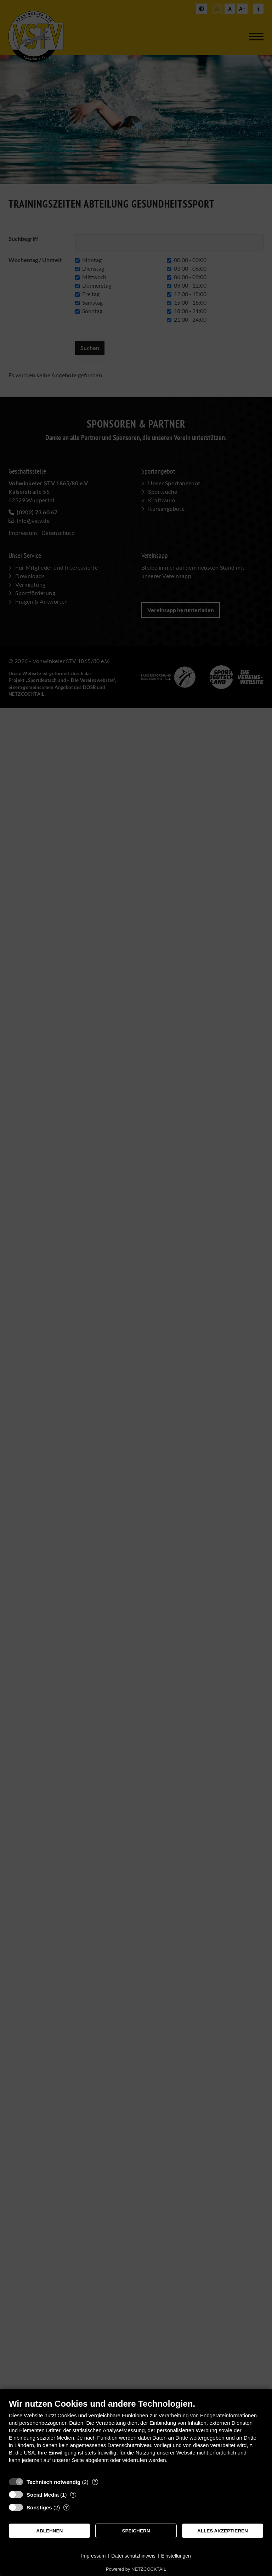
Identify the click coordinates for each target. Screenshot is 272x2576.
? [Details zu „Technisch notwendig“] (95, 2482)
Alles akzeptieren (222, 2530)
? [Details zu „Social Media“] (73, 2494)
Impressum (93, 2556)
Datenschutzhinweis (133, 2556)
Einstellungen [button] (176, 2556)
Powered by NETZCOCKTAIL (136, 2569)
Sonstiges (39, 2507)
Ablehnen (49, 2530)
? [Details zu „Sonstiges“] (66, 2507)
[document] (136, 2436)
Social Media (43, 2495)
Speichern (136, 2530)
